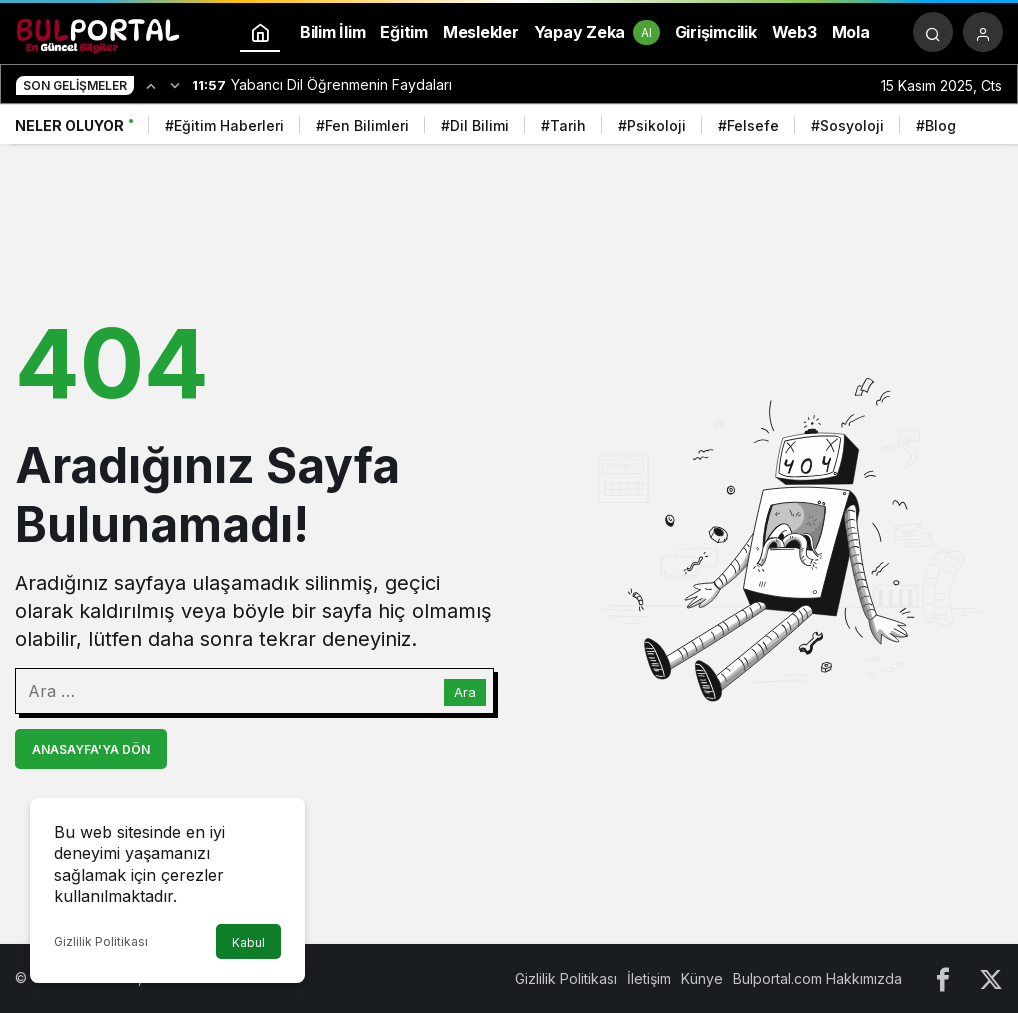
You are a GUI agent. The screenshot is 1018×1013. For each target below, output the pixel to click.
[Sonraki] (175, 85)
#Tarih (563, 125)
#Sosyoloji (847, 125)
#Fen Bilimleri (362, 125)
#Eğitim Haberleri (224, 125)
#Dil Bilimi (475, 125)
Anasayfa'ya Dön (91, 749)
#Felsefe (748, 125)
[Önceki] (151, 85)
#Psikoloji (652, 125)
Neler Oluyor (69, 125)
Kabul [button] (248, 942)
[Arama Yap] (933, 32)
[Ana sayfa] (260, 32)
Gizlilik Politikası (101, 941)
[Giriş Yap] (983, 32)
